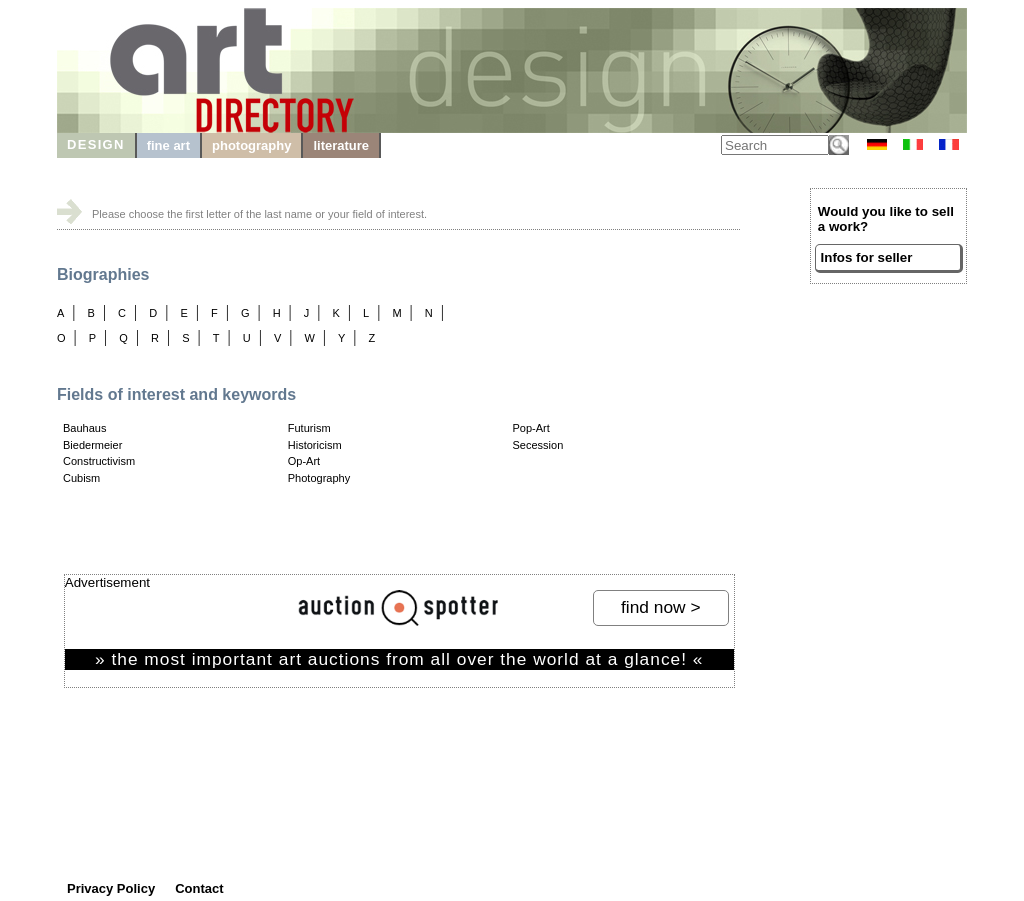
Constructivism (99, 461)
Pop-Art (531, 428)
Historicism (315, 445)
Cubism (81, 478)
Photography (319, 478)
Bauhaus (84, 428)
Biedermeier (92, 445)
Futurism (309, 428)
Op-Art (304, 461)
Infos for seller (867, 257)
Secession (538, 445)
